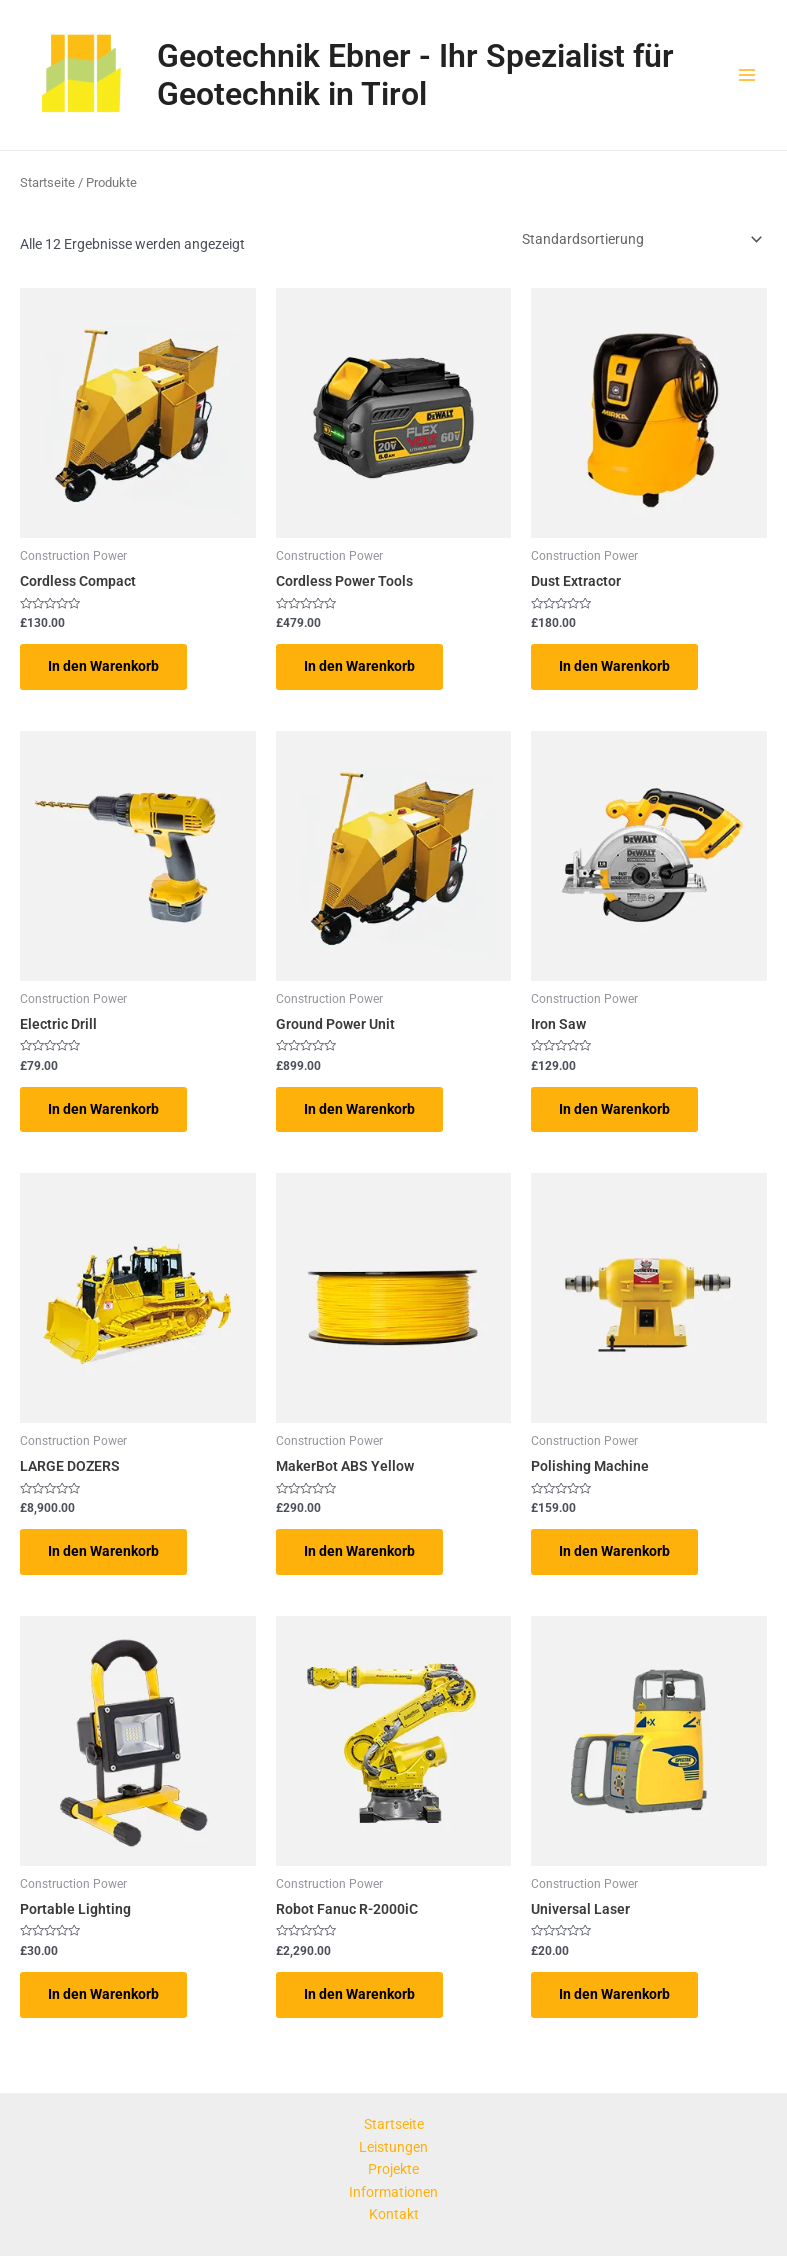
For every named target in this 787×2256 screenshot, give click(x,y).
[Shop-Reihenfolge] (641, 239)
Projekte (393, 2169)
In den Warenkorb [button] (103, 666)
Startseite (47, 182)
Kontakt (394, 2214)
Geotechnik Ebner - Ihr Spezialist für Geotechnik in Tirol (415, 75)
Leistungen (393, 2147)
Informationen (393, 2192)
